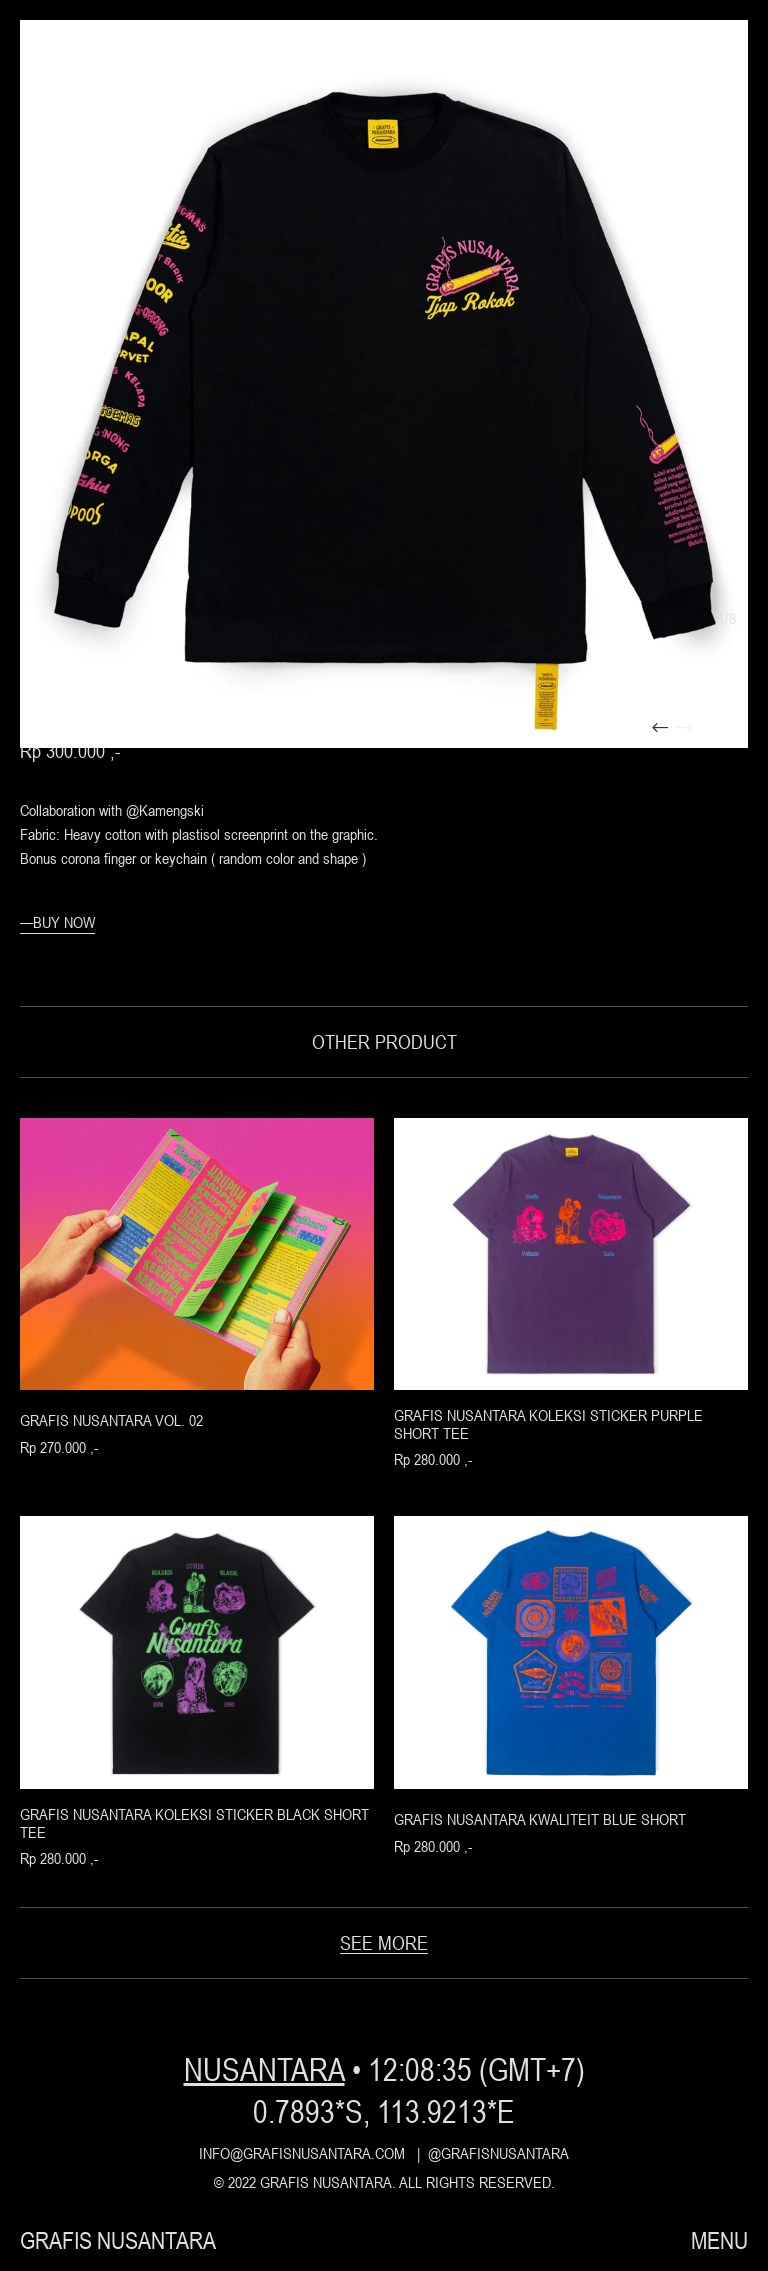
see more (384, 1942)
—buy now (57, 922)
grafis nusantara (118, 2240)
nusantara (264, 2069)
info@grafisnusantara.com (302, 2153)
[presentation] (660, 727)
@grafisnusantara (498, 2153)
